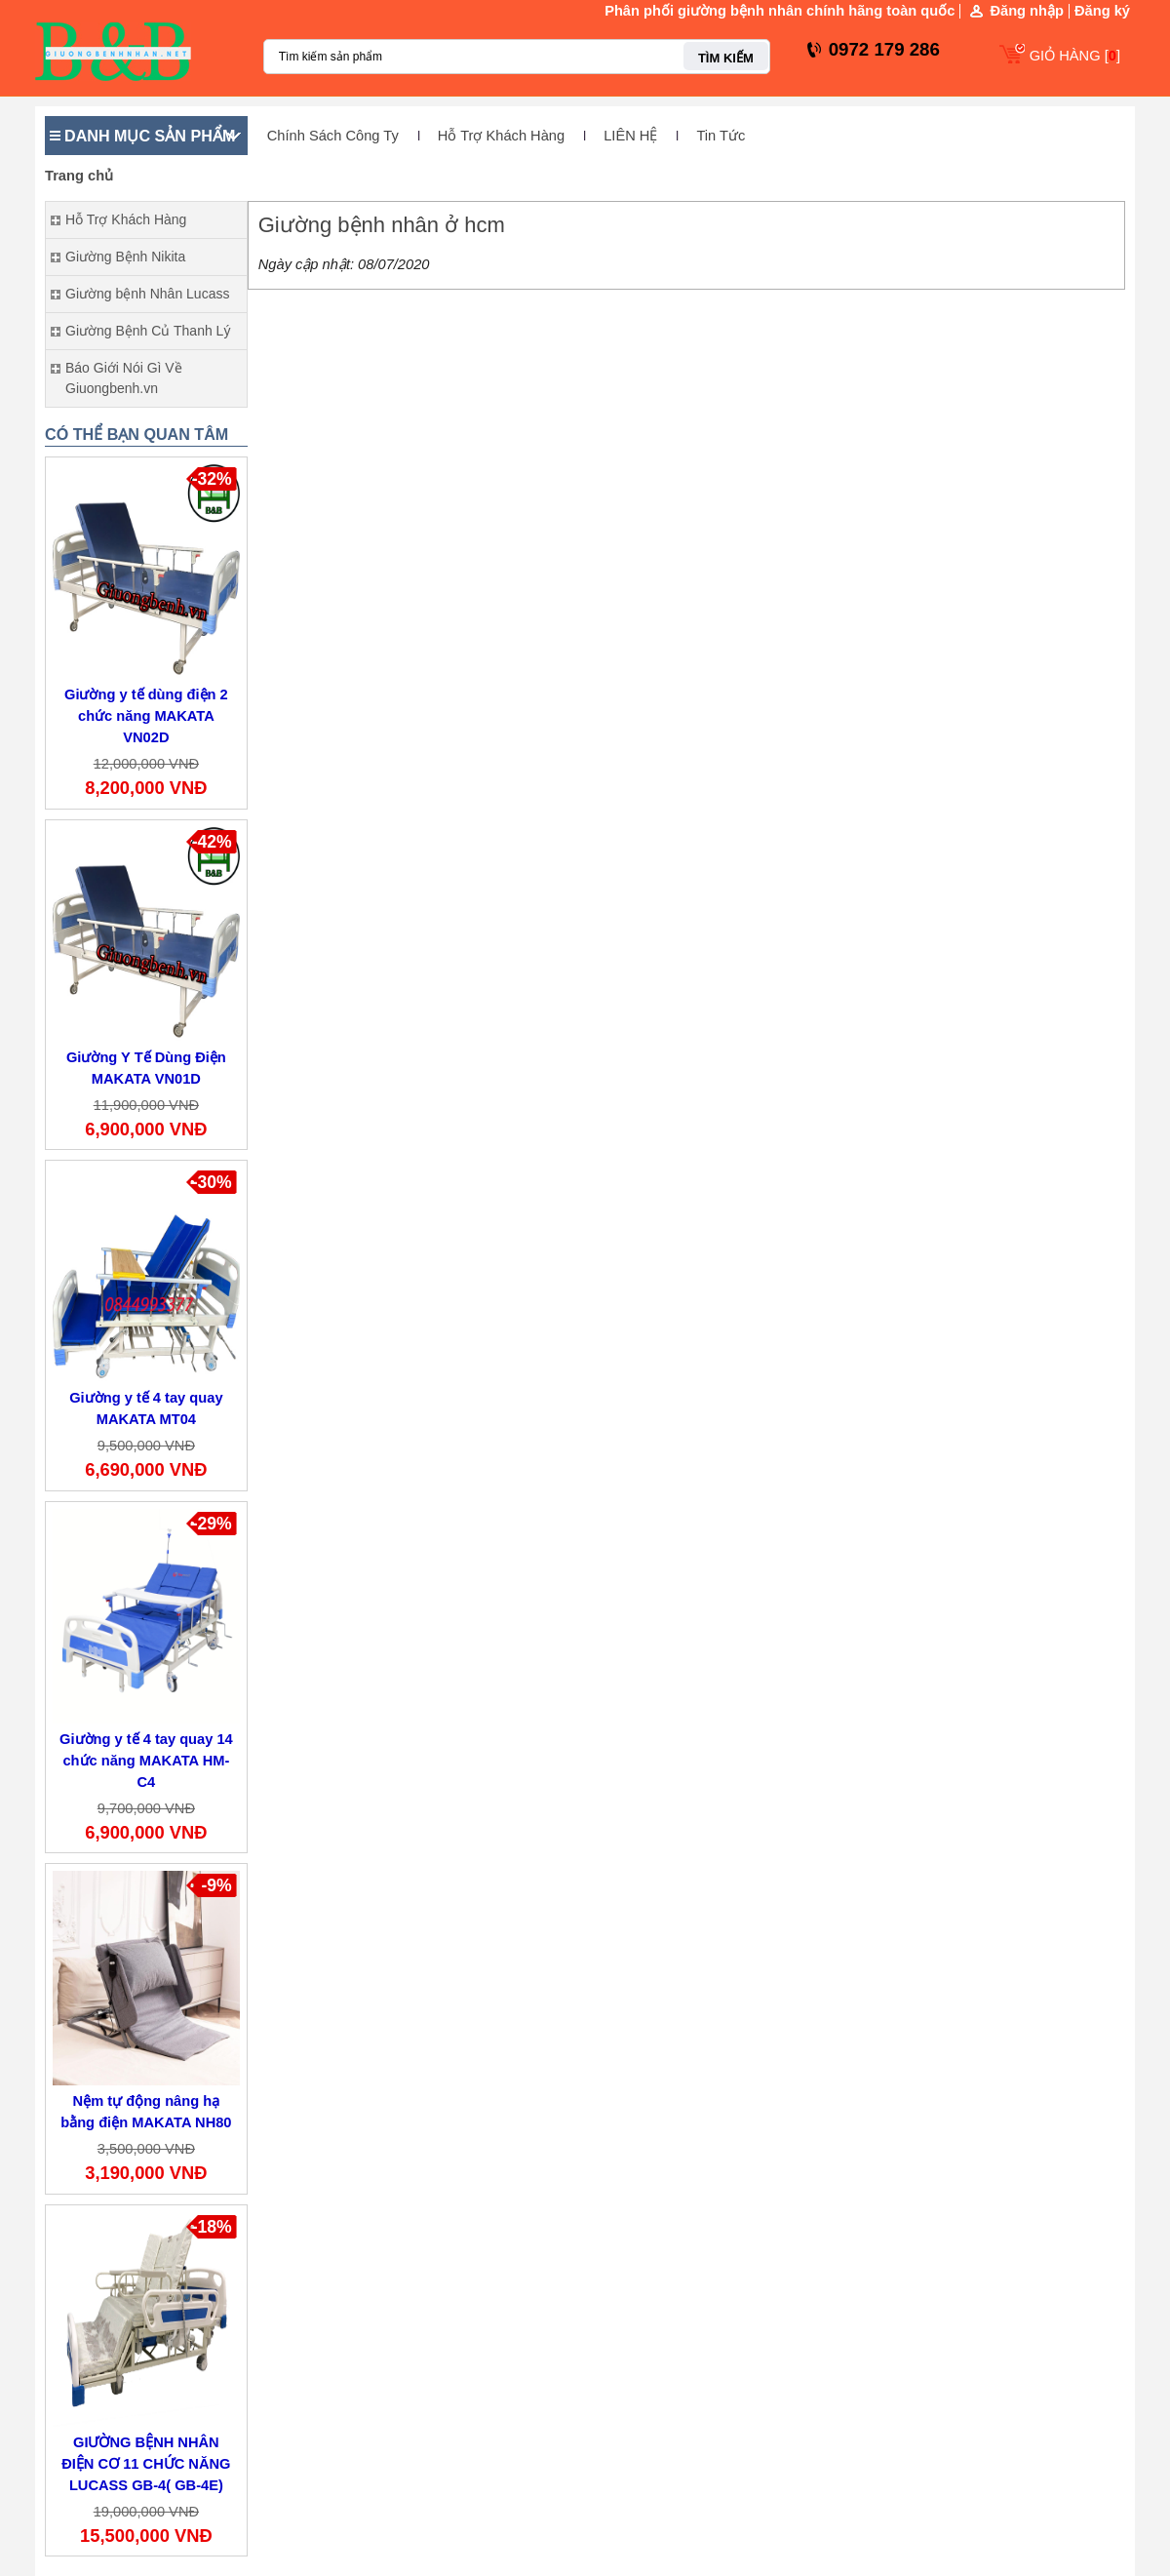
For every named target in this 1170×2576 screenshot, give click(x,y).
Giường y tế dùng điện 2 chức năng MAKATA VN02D (146, 716)
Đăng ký (1102, 11)
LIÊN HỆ (630, 135)
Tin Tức (720, 135)
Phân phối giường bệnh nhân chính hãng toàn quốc (779, 11)
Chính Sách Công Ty (333, 135)
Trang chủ (79, 175)
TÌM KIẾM (726, 58)
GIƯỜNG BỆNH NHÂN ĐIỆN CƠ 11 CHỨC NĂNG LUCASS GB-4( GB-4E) (145, 2464)
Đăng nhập (1027, 11)
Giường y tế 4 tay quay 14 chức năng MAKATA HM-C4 (146, 1760)
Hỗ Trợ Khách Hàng (501, 135)
